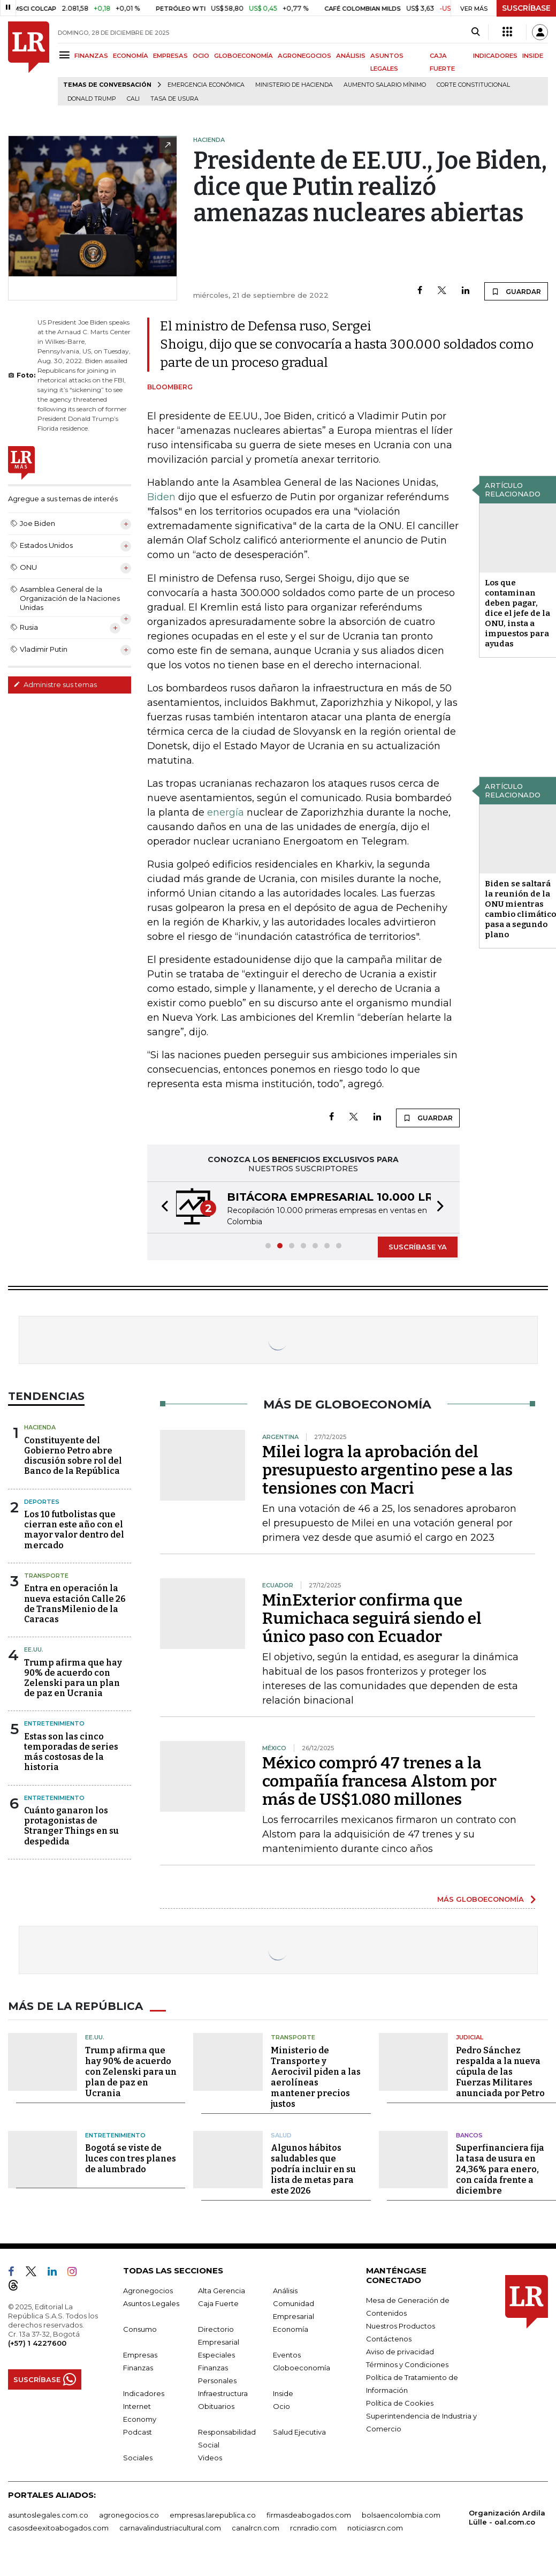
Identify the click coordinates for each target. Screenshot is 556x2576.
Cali (133, 98)
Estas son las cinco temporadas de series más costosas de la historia (71, 1752)
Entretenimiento (54, 1723)
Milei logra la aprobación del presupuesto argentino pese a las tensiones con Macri (387, 1470)
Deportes (41, 1501)
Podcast (137, 2432)
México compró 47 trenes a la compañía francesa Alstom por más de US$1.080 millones (379, 1781)
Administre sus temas (55, 684)
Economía (290, 2329)
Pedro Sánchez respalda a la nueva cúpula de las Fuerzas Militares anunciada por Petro (500, 2071)
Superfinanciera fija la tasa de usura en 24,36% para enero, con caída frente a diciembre (500, 2169)
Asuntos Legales (151, 2303)
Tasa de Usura (174, 98)
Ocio (281, 2406)
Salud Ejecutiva (299, 2432)
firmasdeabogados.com (308, 2515)
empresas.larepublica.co (213, 2515)
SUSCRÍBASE (526, 8)
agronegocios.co (129, 2515)
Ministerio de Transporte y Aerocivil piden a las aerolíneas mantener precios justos (316, 2077)
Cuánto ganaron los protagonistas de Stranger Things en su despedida (71, 1826)
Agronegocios (148, 2290)
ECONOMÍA (130, 55)
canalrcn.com (255, 2528)
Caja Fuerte (218, 2303)
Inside (283, 2393)
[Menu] (66, 55)
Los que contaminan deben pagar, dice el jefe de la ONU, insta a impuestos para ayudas (517, 613)
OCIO (201, 55)
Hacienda (40, 1427)
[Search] (475, 32)
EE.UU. (33, 1649)
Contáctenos (389, 2338)
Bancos (469, 2135)
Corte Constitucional (473, 84)
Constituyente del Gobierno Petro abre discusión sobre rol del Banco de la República (73, 1456)
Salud (281, 2135)
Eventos (287, 2355)
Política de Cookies (399, 2403)
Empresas (140, 2355)
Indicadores (143, 2393)
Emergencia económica (206, 84)
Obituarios (216, 2406)
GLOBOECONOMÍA (243, 55)
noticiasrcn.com (375, 2528)
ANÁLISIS (350, 55)
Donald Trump (91, 98)
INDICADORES (495, 55)
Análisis (285, 2290)
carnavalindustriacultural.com (170, 2528)
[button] (161, 1207)
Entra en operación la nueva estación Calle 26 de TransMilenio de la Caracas (75, 1603)
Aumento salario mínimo (385, 84)
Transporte (46, 1575)
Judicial (469, 2037)
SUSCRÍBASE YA (418, 1246)
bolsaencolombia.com (401, 2515)
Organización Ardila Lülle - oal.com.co (507, 2517)
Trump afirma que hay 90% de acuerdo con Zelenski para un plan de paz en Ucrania (73, 1678)
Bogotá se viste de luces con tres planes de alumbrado (130, 2158)
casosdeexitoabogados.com (58, 2528)
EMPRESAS (170, 55)
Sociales (138, 2457)
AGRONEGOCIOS (304, 55)
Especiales (216, 2355)
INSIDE (532, 55)
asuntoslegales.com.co (48, 2515)
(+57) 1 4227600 (37, 2343)
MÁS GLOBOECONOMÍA (480, 1899)
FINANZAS (91, 55)
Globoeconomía (301, 2367)
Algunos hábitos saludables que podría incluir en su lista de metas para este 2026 (313, 2169)
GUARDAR (516, 291)
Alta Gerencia (221, 2290)
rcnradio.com (313, 2528)
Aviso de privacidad (400, 2351)
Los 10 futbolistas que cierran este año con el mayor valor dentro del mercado (74, 1529)
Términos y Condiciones (407, 2364)
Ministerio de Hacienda (294, 84)
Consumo (140, 2329)
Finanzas (138, 2367)
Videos (210, 2457)
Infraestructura (223, 2393)
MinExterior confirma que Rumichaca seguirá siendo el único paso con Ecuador (372, 1618)
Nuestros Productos (400, 2326)
